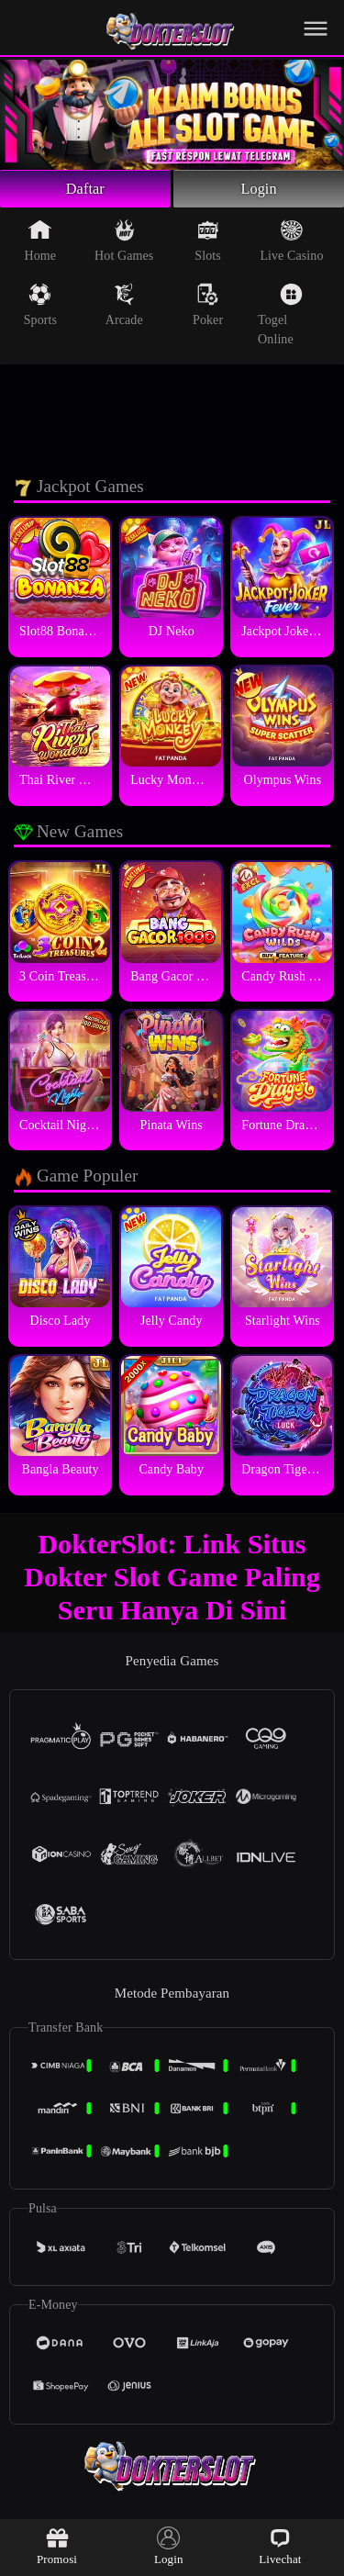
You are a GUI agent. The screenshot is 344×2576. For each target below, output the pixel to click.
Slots (207, 245)
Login (259, 191)
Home (41, 245)
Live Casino (291, 245)
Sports (40, 309)
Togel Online (280, 319)
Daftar (85, 191)
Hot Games (123, 245)
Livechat (280, 2546)
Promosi (57, 2546)
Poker (208, 309)
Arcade (124, 309)
